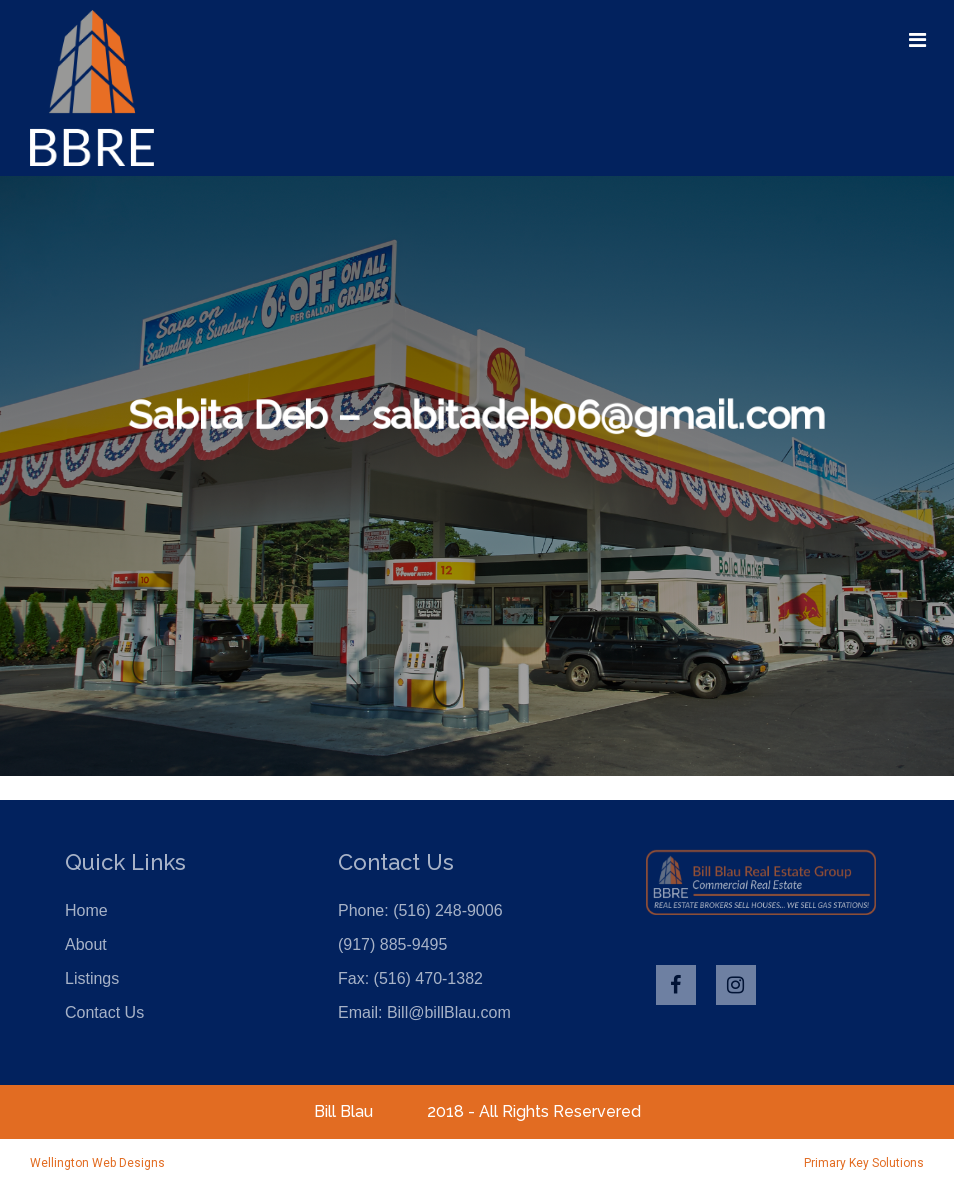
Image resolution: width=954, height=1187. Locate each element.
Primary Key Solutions (864, 1163)
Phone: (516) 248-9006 (420, 910)
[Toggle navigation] (917, 40)
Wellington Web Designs (97, 1163)
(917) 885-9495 (392, 944)
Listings (92, 978)
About (86, 944)
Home (86, 910)
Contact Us (104, 1012)
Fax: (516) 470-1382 (410, 978)
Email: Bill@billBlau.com (424, 1012)
